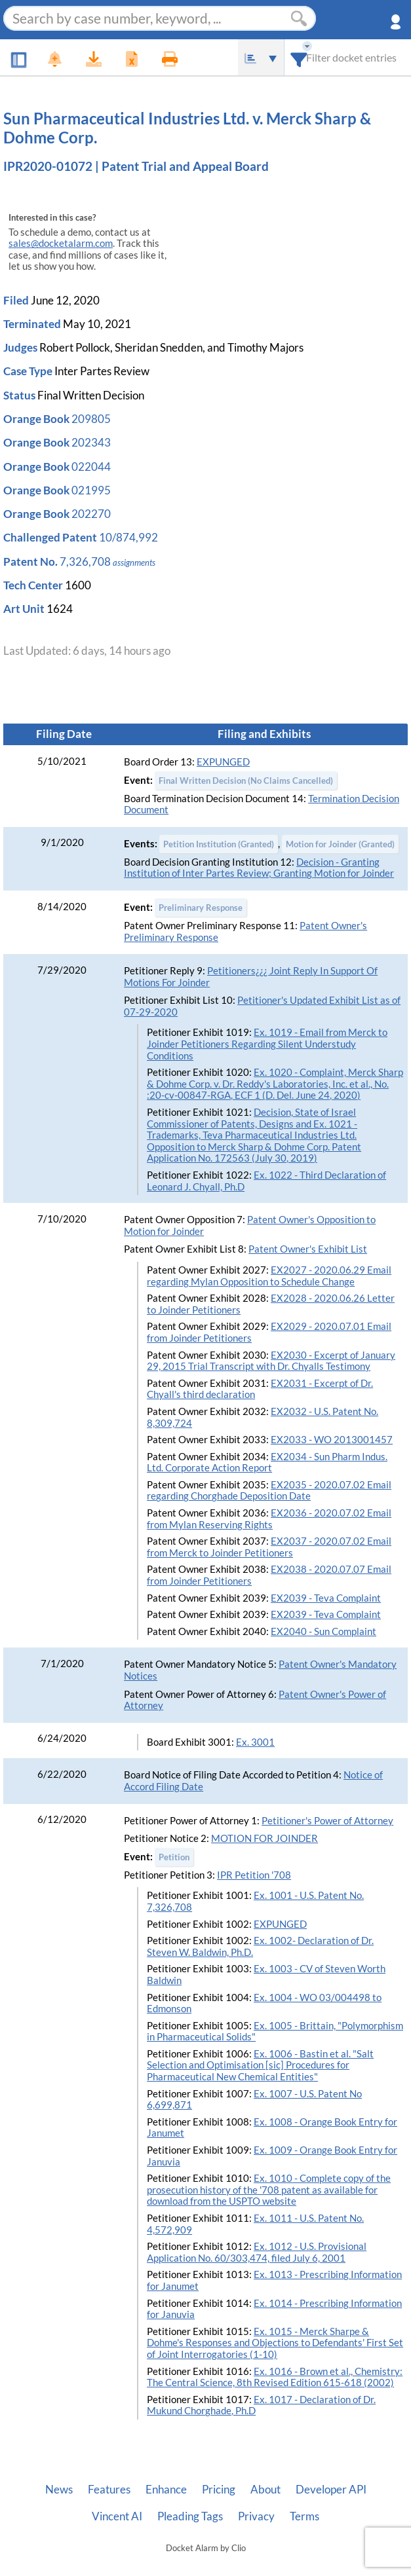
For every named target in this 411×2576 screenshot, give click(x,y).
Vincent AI (117, 2516)
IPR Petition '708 (254, 1875)
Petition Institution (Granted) (218, 844)
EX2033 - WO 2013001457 (332, 1439)
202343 (91, 442)
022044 (91, 466)
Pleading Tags (190, 2516)
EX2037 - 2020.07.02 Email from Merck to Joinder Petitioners (269, 1547)
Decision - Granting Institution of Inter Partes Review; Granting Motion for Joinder (259, 867)
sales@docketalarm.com (61, 243)
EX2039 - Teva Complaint (326, 1598)
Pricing (218, 2489)
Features (109, 2489)
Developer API (331, 2489)
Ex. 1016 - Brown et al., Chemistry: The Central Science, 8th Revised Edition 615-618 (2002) (274, 2377)
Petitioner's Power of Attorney (327, 1820)
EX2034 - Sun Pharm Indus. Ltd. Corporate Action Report (267, 1462)
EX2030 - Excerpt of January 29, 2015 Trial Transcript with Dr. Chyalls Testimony (271, 1361)
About (265, 2489)
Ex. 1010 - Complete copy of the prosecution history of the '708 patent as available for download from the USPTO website (269, 2190)
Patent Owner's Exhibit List (307, 1249)
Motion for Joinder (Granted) (340, 844)
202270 (91, 514)
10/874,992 (128, 537)
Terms (304, 2516)
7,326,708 (85, 561)
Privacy (256, 2516)
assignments (134, 562)
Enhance (166, 2489)
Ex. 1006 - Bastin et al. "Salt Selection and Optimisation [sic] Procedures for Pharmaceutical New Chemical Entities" (260, 2065)
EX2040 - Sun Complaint (323, 1631)
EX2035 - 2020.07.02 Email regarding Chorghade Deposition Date (269, 1490)
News (59, 2489)
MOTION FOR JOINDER (264, 1838)
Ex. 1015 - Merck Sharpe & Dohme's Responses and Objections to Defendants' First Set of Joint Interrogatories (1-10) (275, 2343)
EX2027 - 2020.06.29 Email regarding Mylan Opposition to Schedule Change (269, 1275)
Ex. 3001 (255, 1742)
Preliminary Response (201, 907)
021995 (91, 490)
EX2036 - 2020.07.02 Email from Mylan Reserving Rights (269, 1518)
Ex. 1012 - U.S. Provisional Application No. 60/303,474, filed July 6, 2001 (256, 2252)
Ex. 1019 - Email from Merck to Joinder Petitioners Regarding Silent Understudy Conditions (267, 1044)
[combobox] (299, 57)
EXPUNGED (223, 761)
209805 (91, 419)
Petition (174, 1857)
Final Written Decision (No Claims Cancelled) (246, 780)
